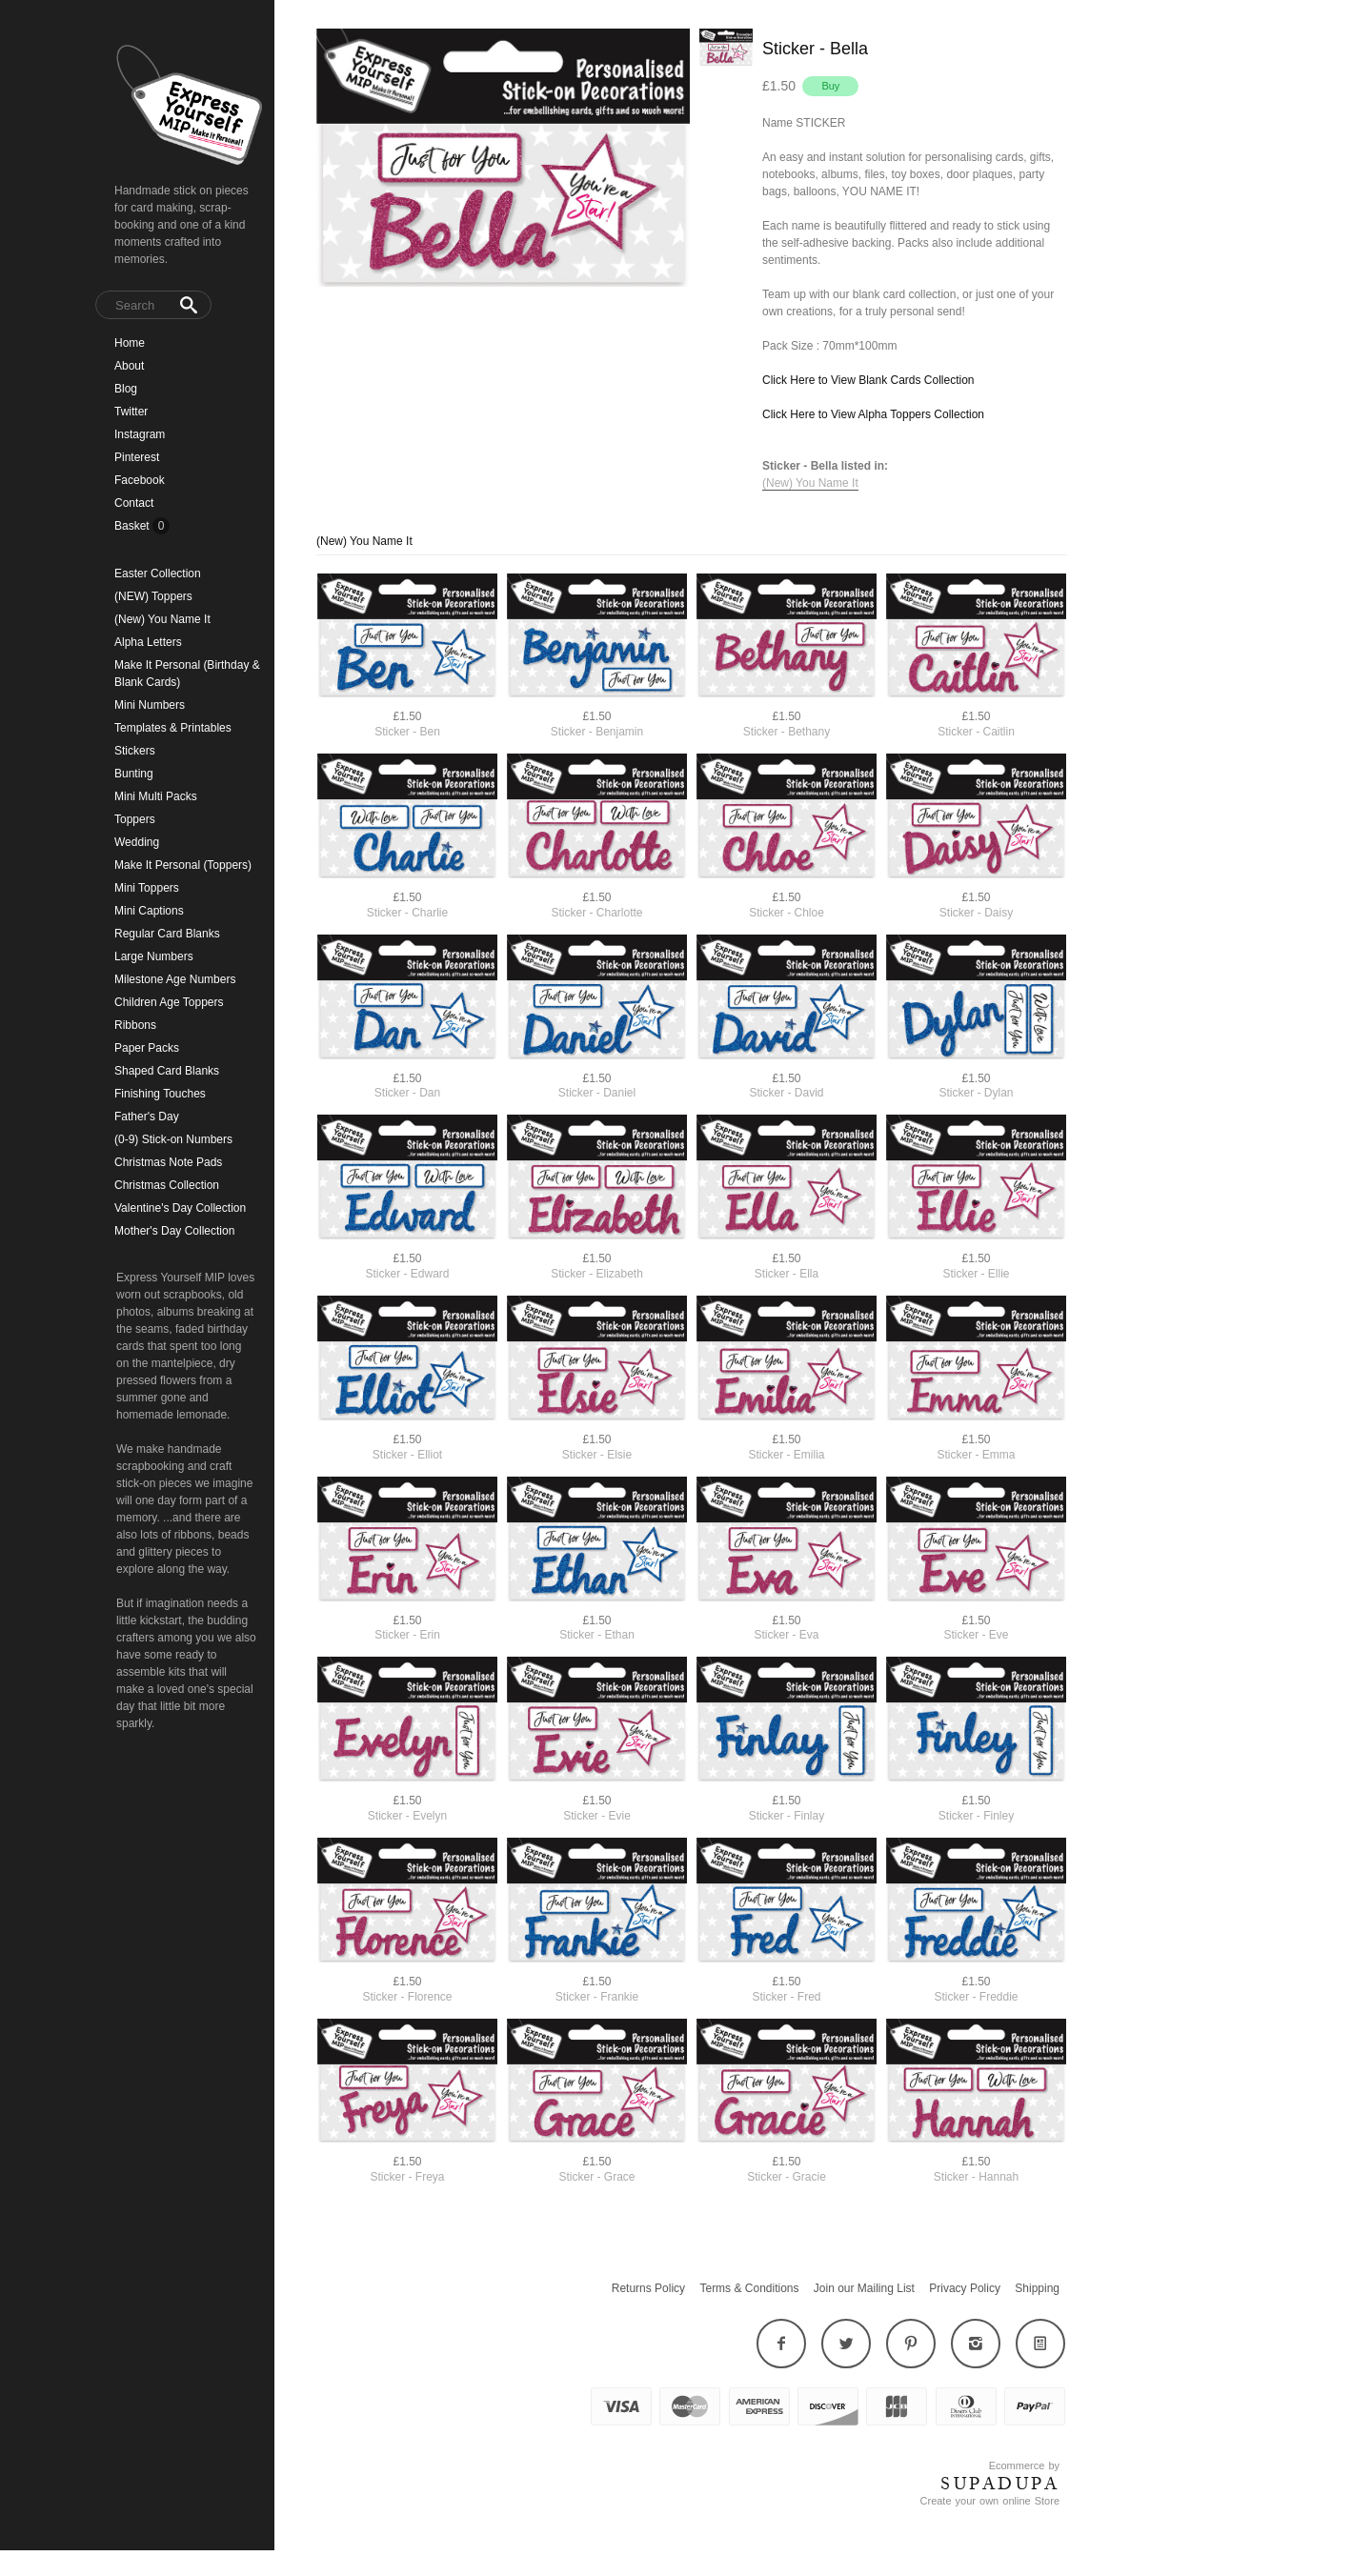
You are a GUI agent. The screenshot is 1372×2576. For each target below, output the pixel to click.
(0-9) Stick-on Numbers (173, 1139)
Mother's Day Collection (174, 1231)
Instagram (139, 434)
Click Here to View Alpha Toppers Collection (873, 414)
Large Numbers (153, 956)
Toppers (134, 819)
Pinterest (136, 457)
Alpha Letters (148, 642)
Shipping (1037, 2288)
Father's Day (146, 1116)
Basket (133, 526)
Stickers (134, 750)
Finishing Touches (160, 1093)
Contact (133, 503)
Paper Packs (146, 1048)
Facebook (139, 480)
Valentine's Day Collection (180, 1208)
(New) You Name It (162, 619)
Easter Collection (157, 573)
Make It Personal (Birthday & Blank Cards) (187, 673)
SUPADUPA (999, 2483)
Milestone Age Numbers (174, 979)
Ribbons (135, 1025)
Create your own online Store (989, 2500)
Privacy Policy (964, 2288)
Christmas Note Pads (168, 1162)
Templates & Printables (173, 728)
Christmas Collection (166, 1185)
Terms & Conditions (748, 2288)
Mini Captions (149, 910)
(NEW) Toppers (153, 596)
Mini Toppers (146, 888)
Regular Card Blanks (167, 933)
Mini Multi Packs (155, 796)
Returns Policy (648, 2288)
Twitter (131, 411)
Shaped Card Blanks (166, 1070)
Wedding (136, 842)
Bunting (133, 773)
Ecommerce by (1024, 2465)
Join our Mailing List (864, 2288)
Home (129, 343)
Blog (125, 388)
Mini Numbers (149, 705)
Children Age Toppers (169, 1002)
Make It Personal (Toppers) (183, 865)
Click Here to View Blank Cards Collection (868, 380)
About (129, 365)
